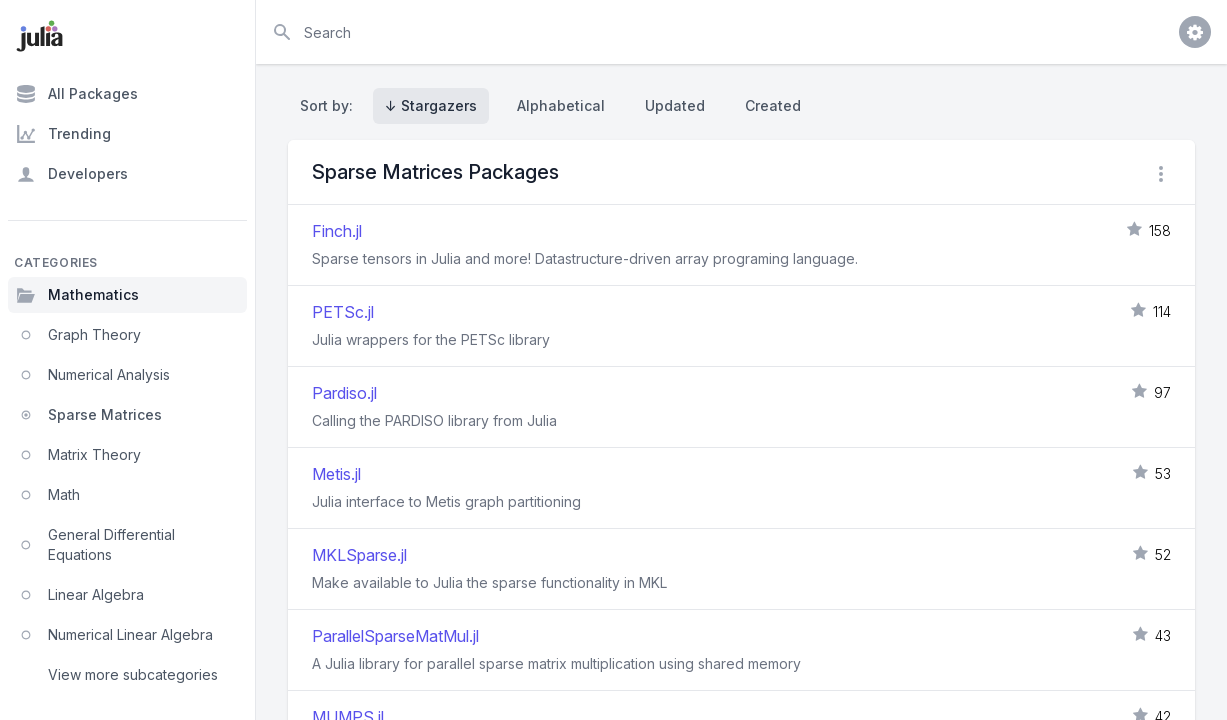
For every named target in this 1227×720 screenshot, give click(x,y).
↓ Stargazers (431, 105)
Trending (63, 134)
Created (773, 105)
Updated (675, 105)
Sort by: (330, 105)
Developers (72, 174)
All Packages (77, 94)
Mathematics (77, 295)
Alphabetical (561, 105)
